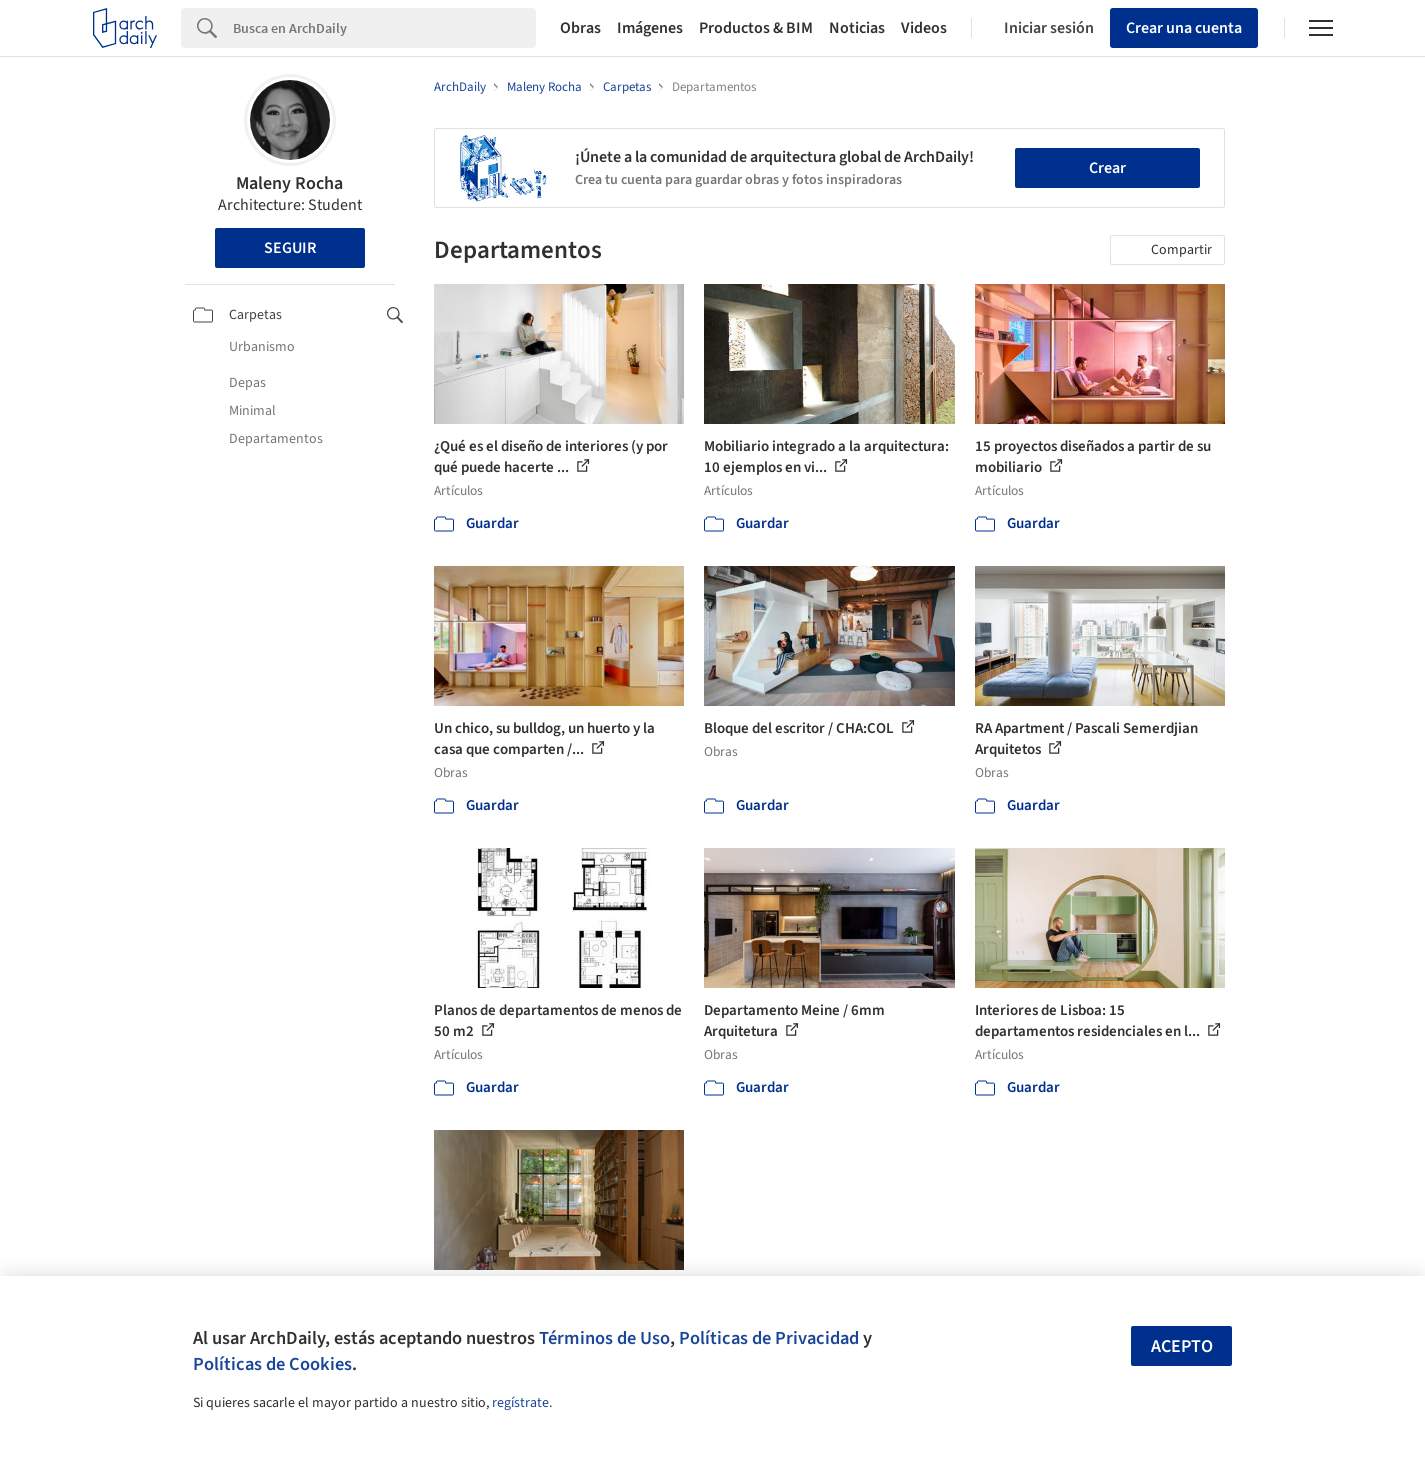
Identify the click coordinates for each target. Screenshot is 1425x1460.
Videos (924, 28)
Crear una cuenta (1184, 28)
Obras (580, 28)
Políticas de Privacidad (769, 1338)
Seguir (290, 248)
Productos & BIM (756, 28)
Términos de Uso (604, 1338)
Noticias (857, 28)
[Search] (384, 28)
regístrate (520, 1403)
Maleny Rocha (289, 183)
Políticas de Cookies (272, 1364)
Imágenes (650, 28)
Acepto (1182, 1346)
